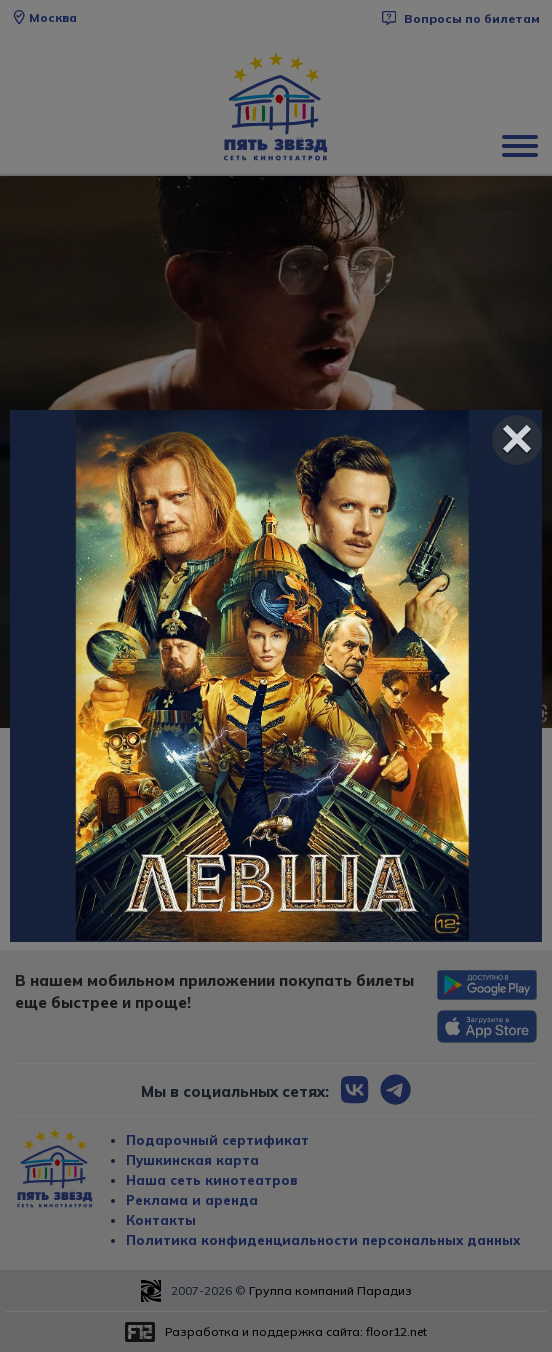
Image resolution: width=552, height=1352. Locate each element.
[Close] (517, 440)
